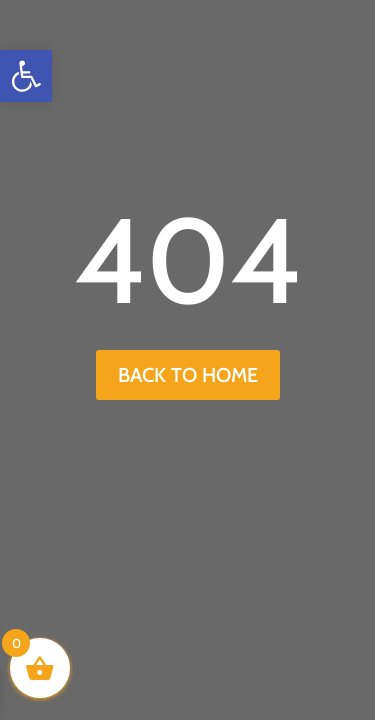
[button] (26, 76)
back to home (188, 375)
